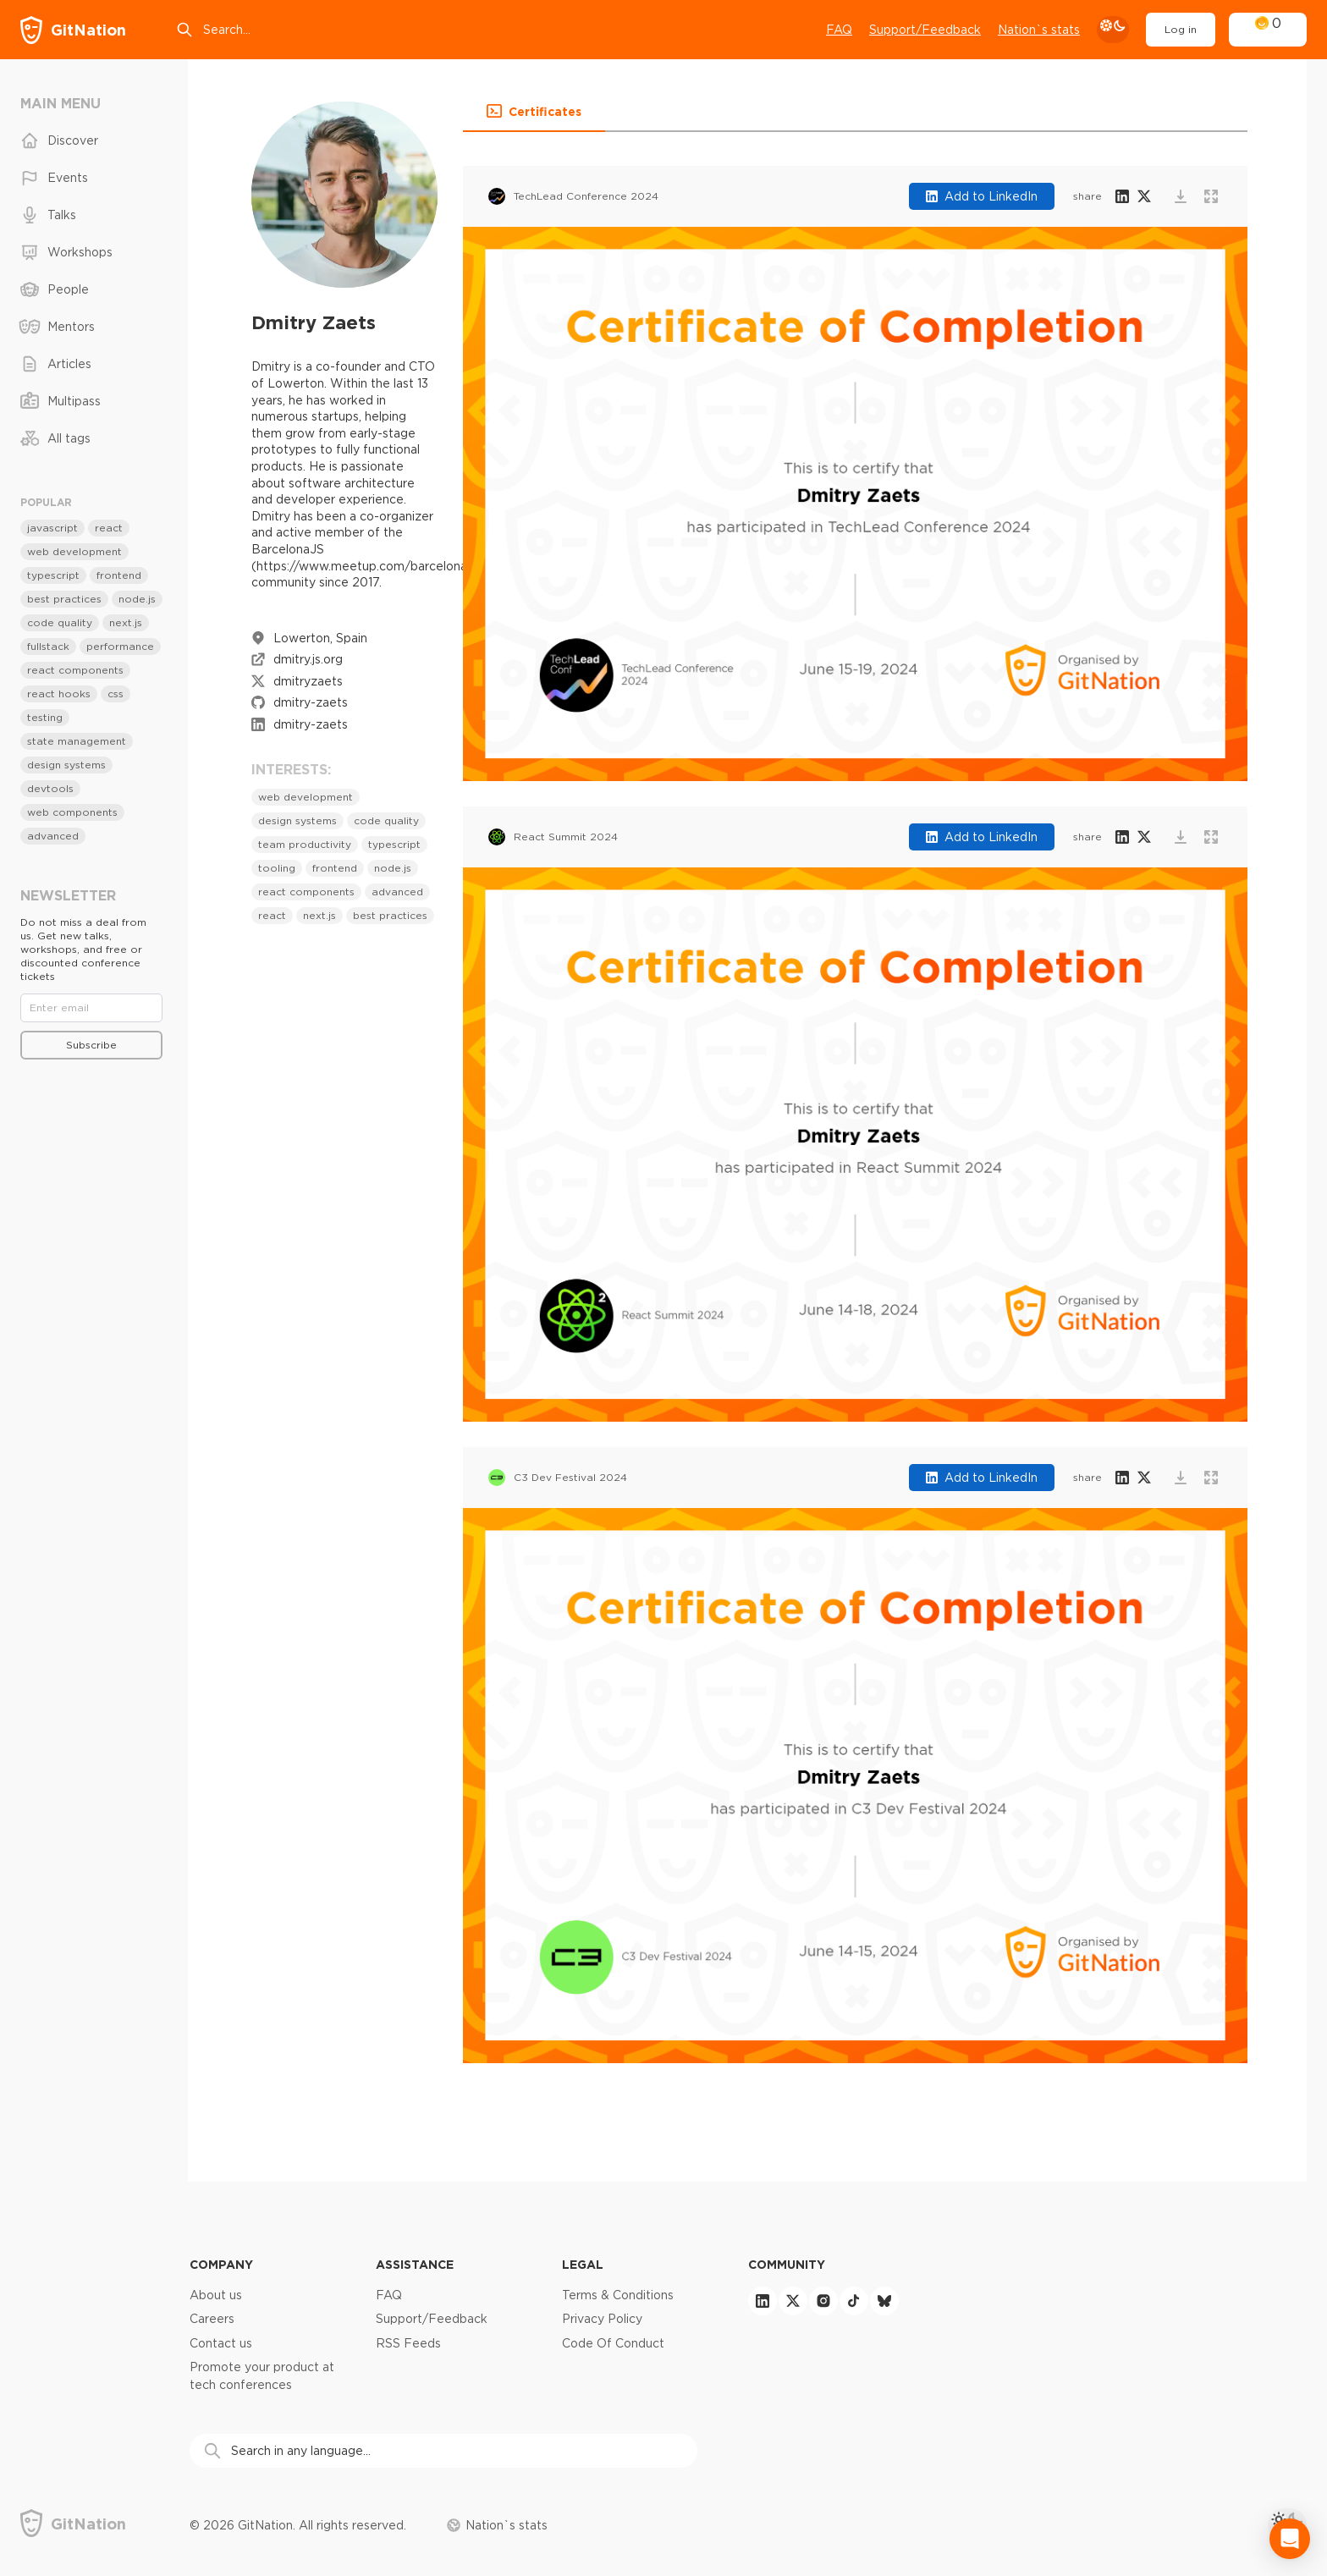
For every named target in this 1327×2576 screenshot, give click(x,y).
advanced (397, 891)
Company (221, 2264)
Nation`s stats (1039, 29)
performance (120, 646)
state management (76, 740)
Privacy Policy (602, 2319)
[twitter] (793, 2301)
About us (216, 2295)
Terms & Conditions (618, 2295)
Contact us (221, 2343)
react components (306, 891)
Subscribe (91, 1044)
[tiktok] (854, 2301)
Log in (1181, 29)
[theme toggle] (1113, 29)
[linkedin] (762, 2301)
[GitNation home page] (73, 30)
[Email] (91, 1008)
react (272, 915)
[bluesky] (884, 2301)
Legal (582, 2264)
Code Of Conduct (613, 2343)
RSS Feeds (408, 2343)
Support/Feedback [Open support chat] (925, 29)
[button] (534, 111)
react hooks (59, 693)
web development (305, 796)
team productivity (304, 844)
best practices (390, 915)
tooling (276, 867)
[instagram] (823, 2301)
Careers (212, 2319)
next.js (319, 915)
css (115, 693)
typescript (394, 844)
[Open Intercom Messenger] (1289, 2538)
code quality (386, 820)
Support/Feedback (431, 2319)
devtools (50, 788)
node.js (392, 867)
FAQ (839, 29)
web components (72, 811)
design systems (297, 820)
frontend (334, 867)
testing (45, 717)
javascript (52, 527)
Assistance (415, 2264)
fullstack (48, 646)
